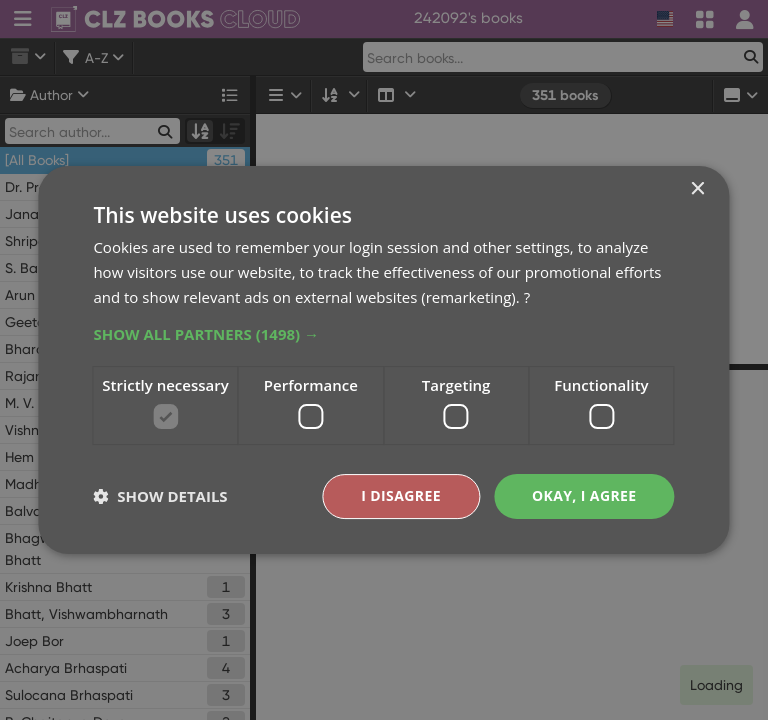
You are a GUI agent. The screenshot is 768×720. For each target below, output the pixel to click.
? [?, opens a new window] (527, 297)
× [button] (697, 189)
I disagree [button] (401, 495)
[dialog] (384, 360)
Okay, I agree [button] (584, 495)
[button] (383, 334)
